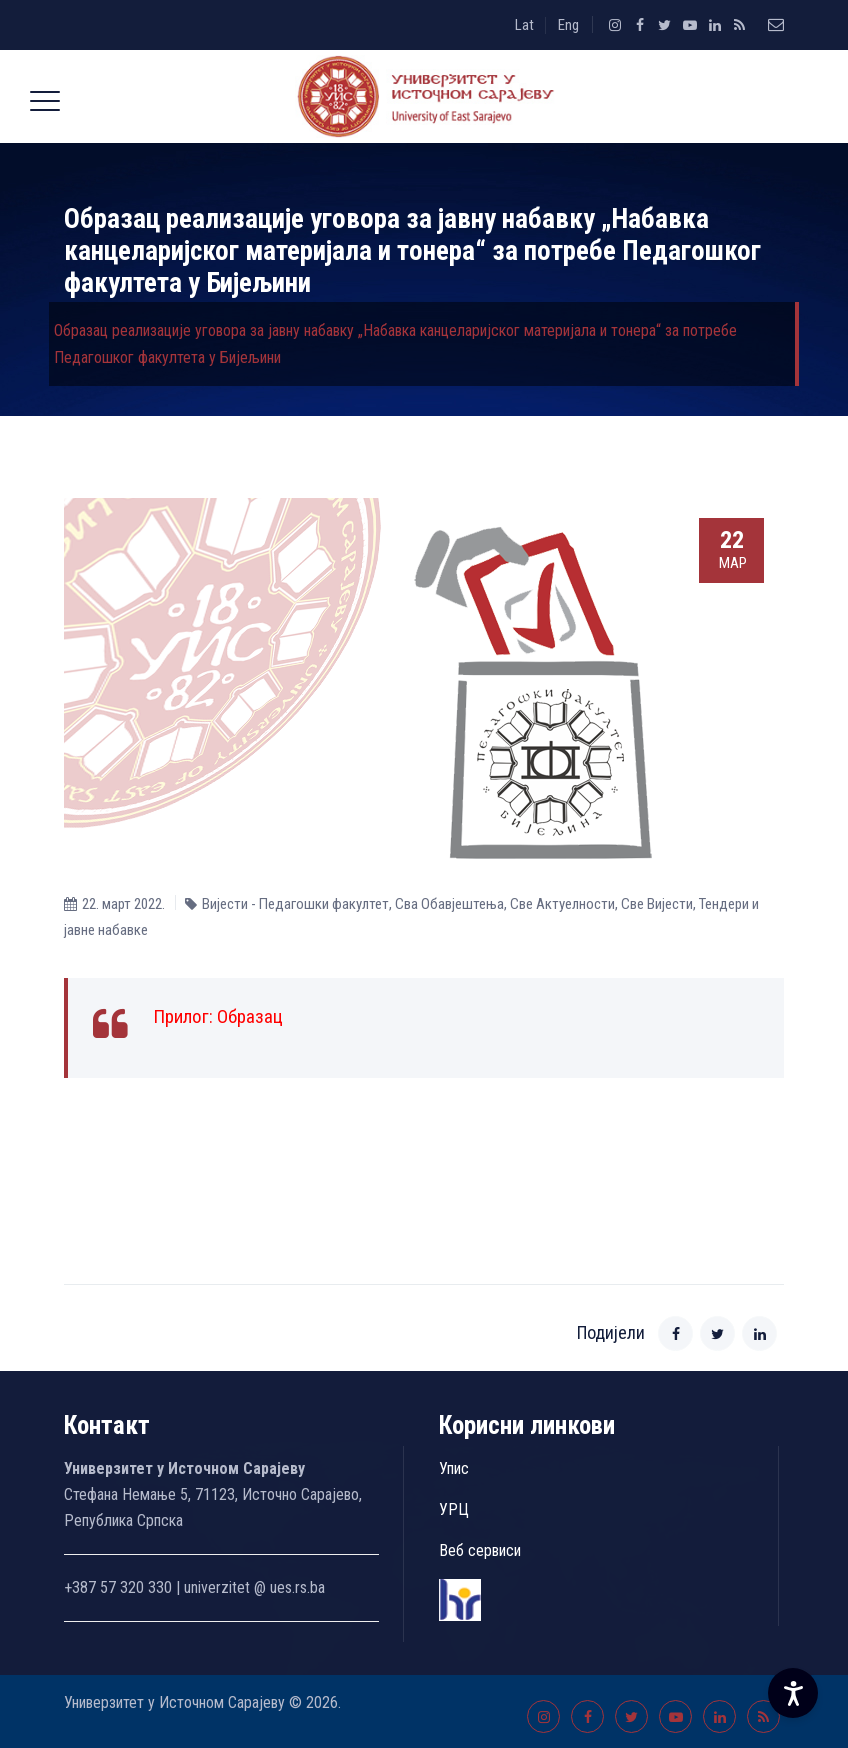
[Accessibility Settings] (793, 1693)
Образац (250, 1016)
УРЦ (454, 1509)
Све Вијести (657, 904)
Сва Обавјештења (449, 904)
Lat (524, 25)
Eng (568, 25)
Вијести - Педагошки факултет (295, 904)
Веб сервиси (480, 1550)
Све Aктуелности (562, 904)
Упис (454, 1468)
